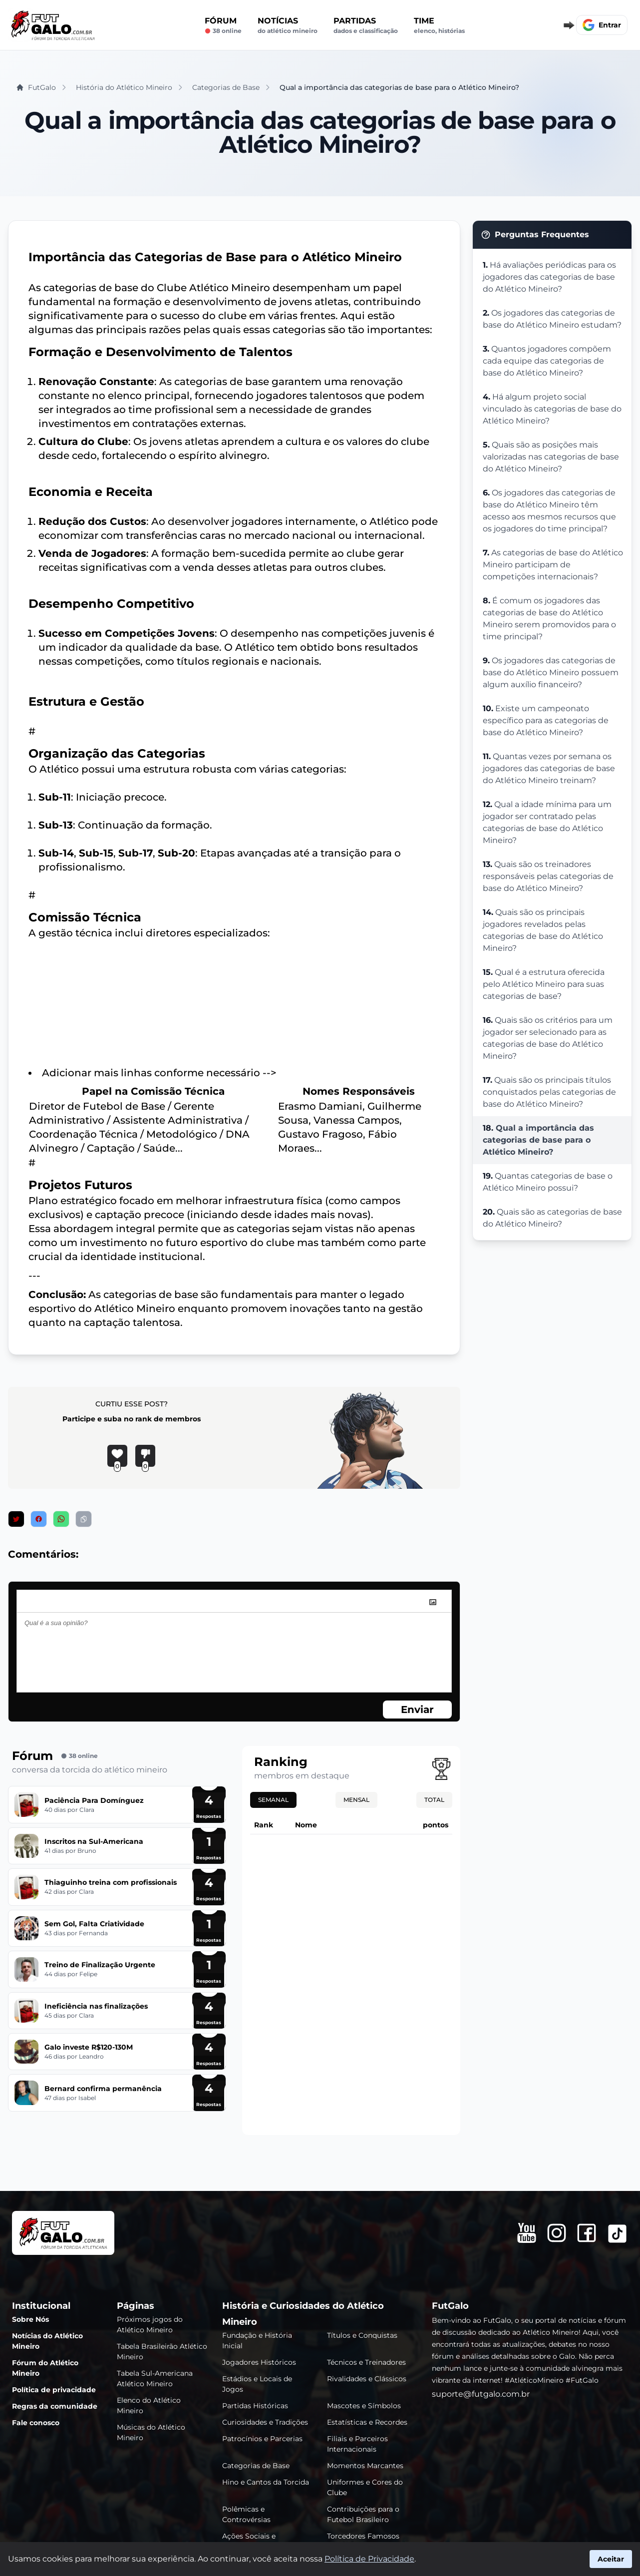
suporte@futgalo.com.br (481, 2394)
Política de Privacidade (369, 2559)
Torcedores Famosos (363, 2536)
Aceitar (611, 2559)
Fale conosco (35, 2422)
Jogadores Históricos (259, 2362)
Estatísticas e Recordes (367, 2422)
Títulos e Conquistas (362, 2335)
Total (434, 1799)
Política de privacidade (54, 2389)
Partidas (365, 25)
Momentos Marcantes (365, 2465)
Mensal (356, 1799)
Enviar (417, 1710)
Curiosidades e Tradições (265, 2422)
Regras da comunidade (54, 2406)
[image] (433, 1602)
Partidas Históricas (255, 2405)
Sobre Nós (30, 2319)
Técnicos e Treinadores (366, 2362)
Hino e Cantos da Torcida (265, 2482)
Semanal (273, 1799)
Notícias (288, 25)
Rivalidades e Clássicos (366, 2378)
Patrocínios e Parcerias (262, 2438)
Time (439, 25)
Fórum (223, 25)
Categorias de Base (256, 2465)
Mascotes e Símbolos (364, 2405)
